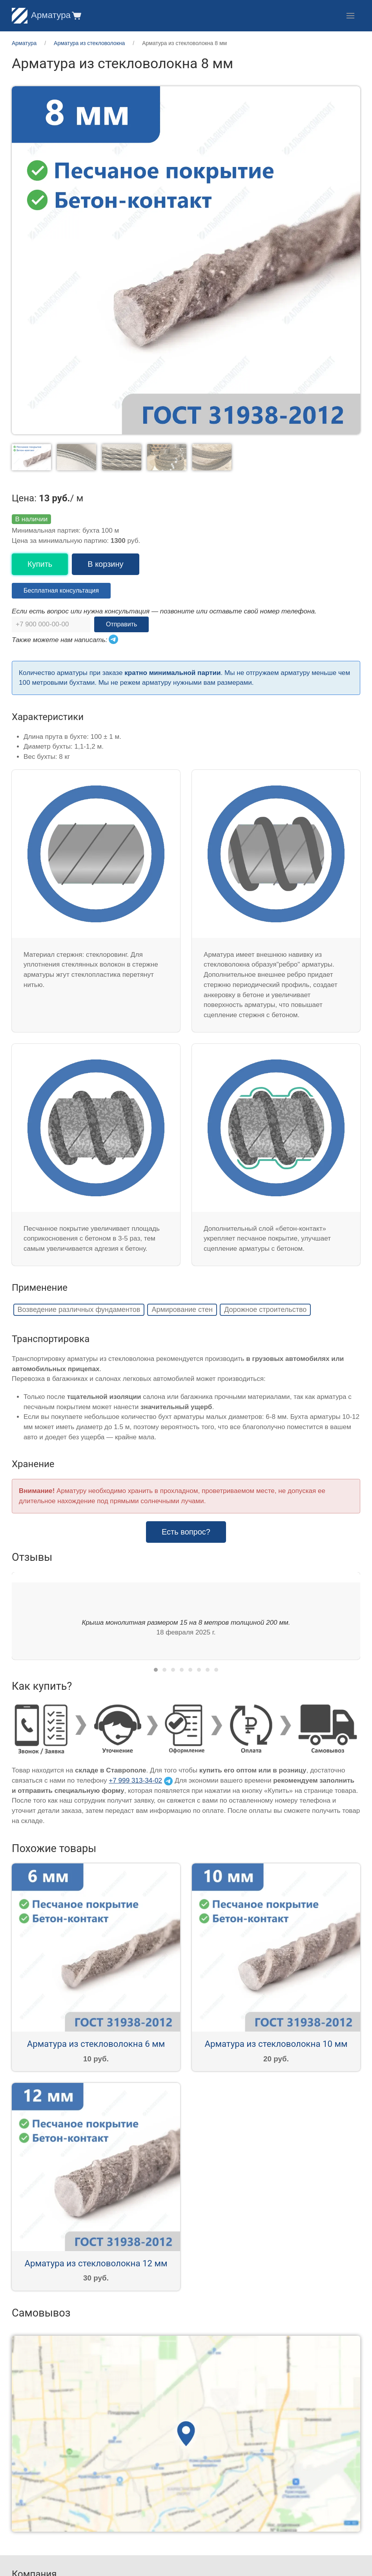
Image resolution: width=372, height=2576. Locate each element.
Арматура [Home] (41, 15)
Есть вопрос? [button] (186, 1531)
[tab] (156, 1670)
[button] (76, 15)
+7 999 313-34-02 (135, 1780)
